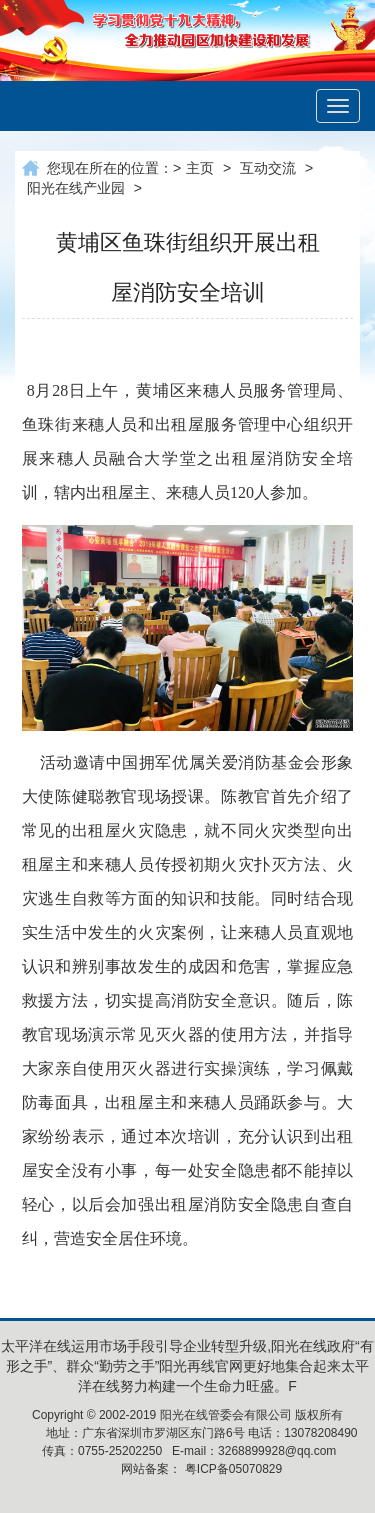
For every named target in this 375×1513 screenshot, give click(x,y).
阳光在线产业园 (76, 188)
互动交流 (268, 168)
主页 (200, 168)
